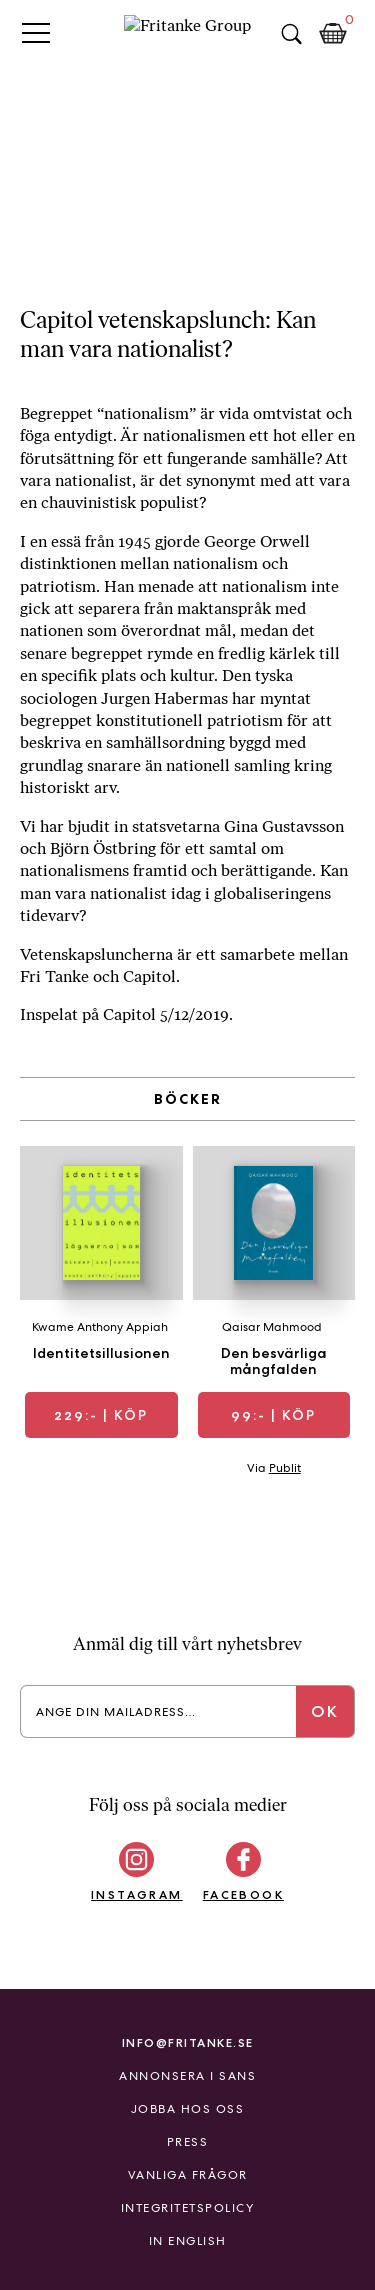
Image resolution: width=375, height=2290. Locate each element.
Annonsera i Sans (187, 2076)
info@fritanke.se (188, 2042)
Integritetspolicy (188, 2208)
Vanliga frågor (188, 2175)
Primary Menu (36, 32)
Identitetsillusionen (101, 1353)
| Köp (101, 1415)
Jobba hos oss (188, 2109)
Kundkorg (333, 34)
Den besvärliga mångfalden (274, 1361)
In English (188, 2241)
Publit (285, 1468)
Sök (291, 34)
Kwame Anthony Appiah (100, 1327)
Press (188, 2142)
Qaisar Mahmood (272, 1327)
